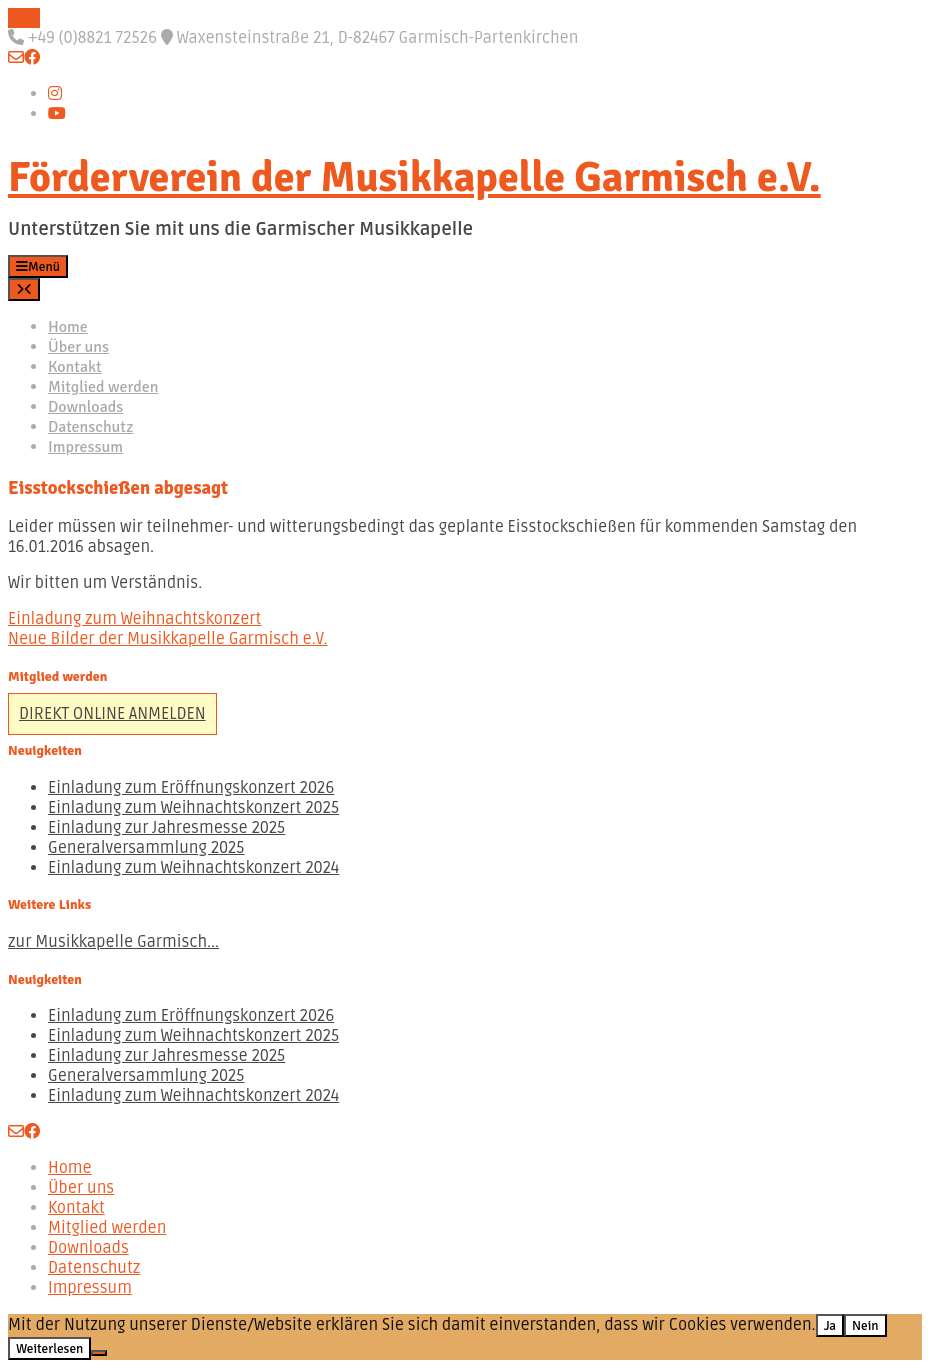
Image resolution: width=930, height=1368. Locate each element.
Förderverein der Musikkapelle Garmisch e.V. (414, 177)
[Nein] (99, 1353)
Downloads (85, 407)
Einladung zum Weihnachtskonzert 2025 (193, 808)
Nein (865, 1325)
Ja (830, 1325)
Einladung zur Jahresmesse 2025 (166, 828)
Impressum (85, 447)
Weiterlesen (49, 1348)
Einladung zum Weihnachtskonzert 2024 (193, 868)
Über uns (78, 347)
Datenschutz (90, 427)
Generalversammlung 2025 (146, 848)
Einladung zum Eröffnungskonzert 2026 (191, 788)
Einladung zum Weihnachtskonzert (134, 619)
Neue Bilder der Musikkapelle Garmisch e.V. (167, 639)
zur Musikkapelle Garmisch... (113, 942)
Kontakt (75, 367)
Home (68, 327)
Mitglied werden (103, 387)
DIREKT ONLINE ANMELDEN (112, 714)
